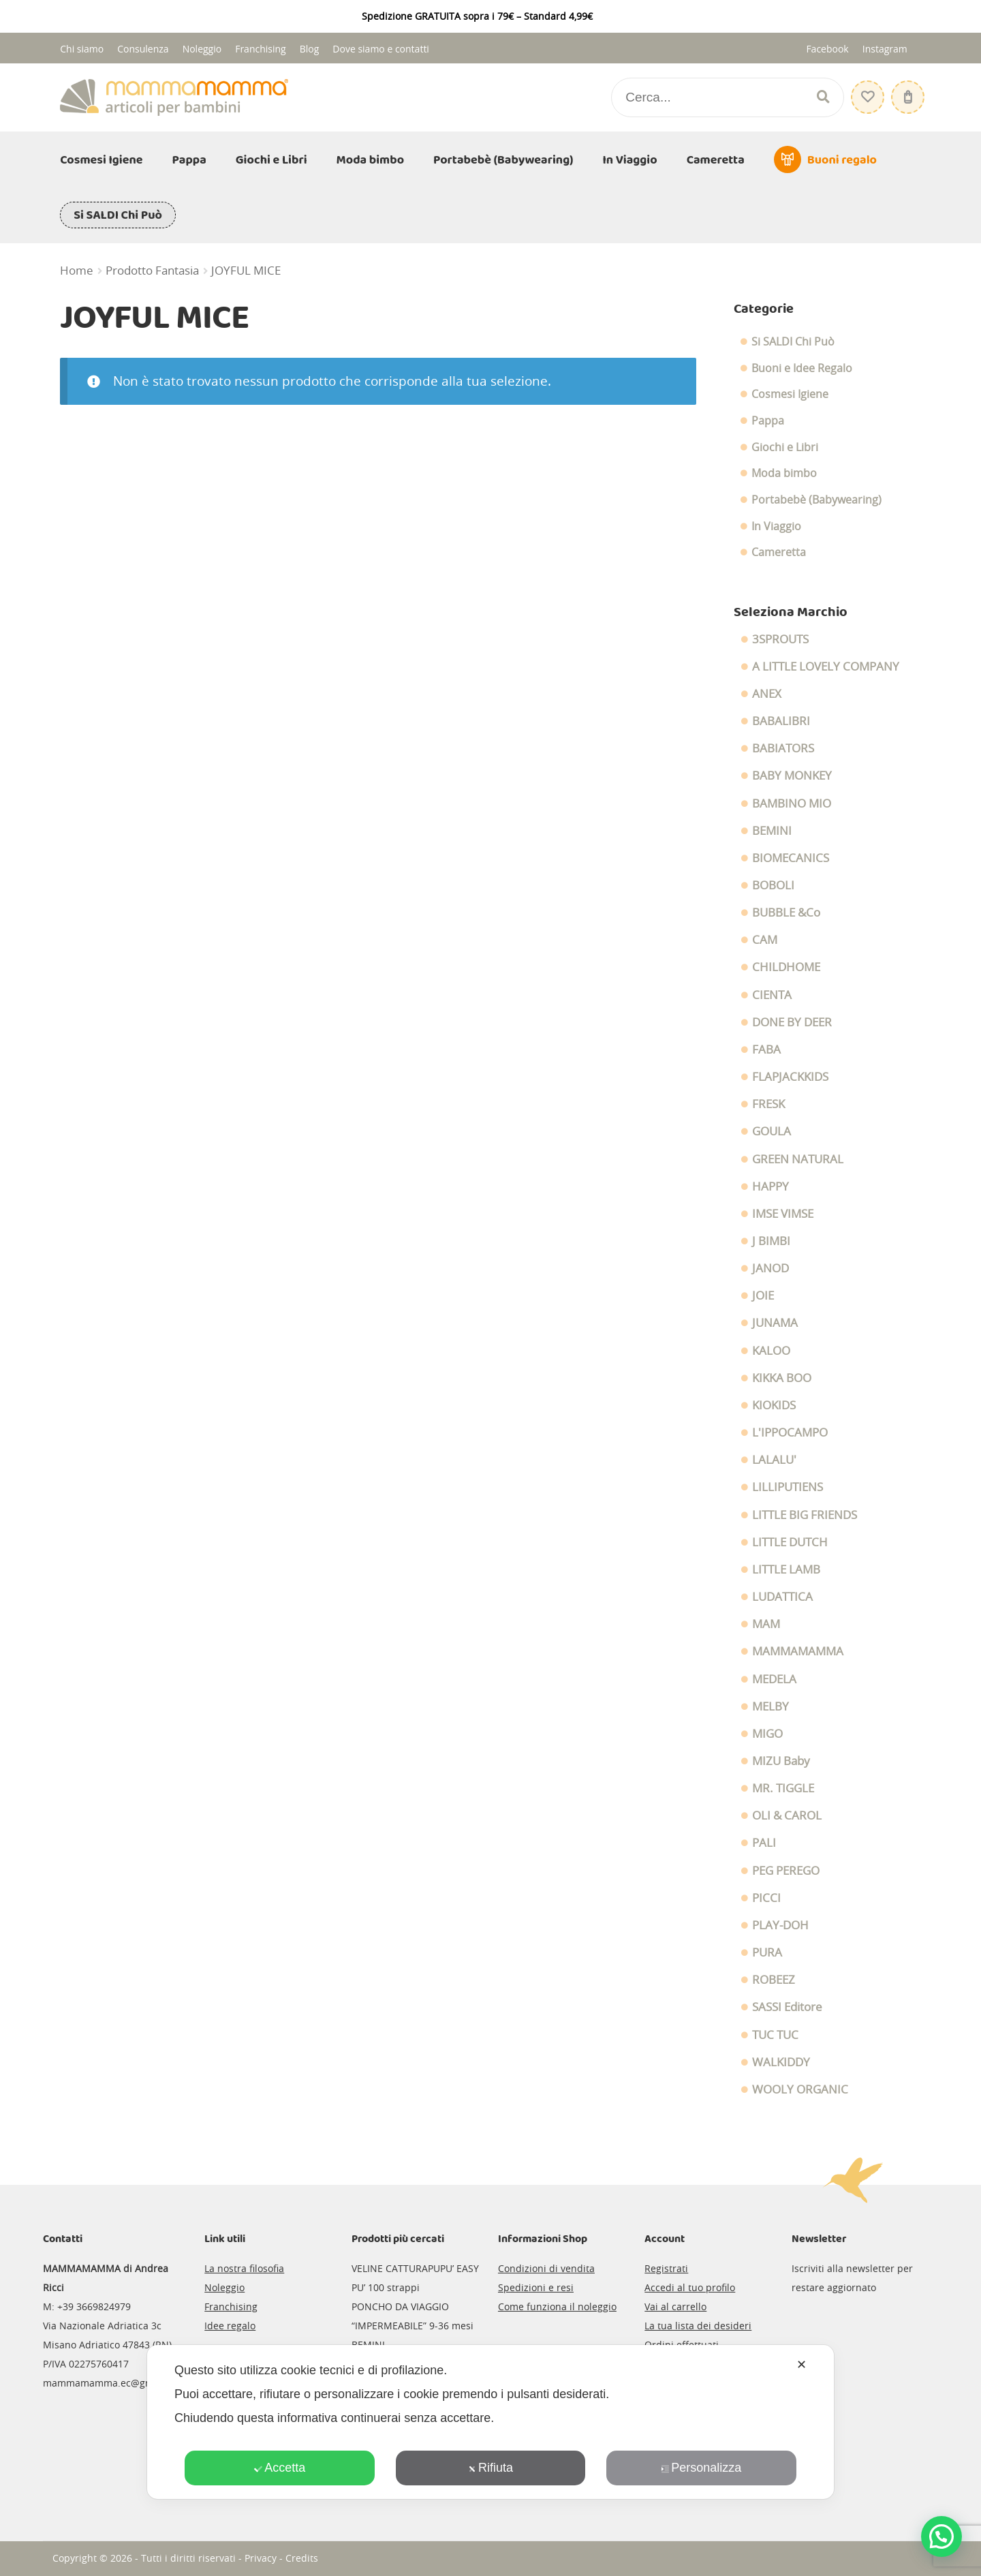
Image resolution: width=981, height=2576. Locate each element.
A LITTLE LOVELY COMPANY (825, 666)
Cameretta (716, 160)
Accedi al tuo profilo (689, 2287)
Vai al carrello (675, 2306)
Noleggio (202, 48)
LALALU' (774, 1459)
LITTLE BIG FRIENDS (804, 1514)
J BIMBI (771, 1240)
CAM (764, 939)
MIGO (767, 1733)
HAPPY (770, 1186)
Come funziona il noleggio (557, 2306)
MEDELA (774, 1679)
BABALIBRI (781, 721)
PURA (767, 1952)
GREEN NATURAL (797, 1159)
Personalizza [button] (701, 2467)
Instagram (884, 48)
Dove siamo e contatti (380, 48)
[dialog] (490, 2422)
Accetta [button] (279, 2467)
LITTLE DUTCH (790, 1542)
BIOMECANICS (790, 857)
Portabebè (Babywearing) (503, 160)
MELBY (770, 1706)
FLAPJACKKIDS (790, 1076)
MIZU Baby (781, 1760)
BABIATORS (783, 748)
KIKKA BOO (781, 1377)
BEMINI (772, 830)
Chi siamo (82, 48)
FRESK (768, 1104)
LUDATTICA (782, 1596)
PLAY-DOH (780, 1925)
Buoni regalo (842, 160)
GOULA (771, 1131)
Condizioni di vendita (546, 2268)
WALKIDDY (781, 2062)
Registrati (666, 2268)
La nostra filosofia (244, 2268)
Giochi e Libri (271, 160)
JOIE (763, 1295)
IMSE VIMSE (782, 1213)
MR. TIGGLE (783, 1788)
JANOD (770, 1268)
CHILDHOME (786, 967)
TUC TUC (775, 2034)
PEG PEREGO (786, 1870)
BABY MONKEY (792, 775)
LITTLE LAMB (786, 1569)
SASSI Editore (787, 2006)
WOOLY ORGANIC (800, 2089)
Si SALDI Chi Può (118, 215)
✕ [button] (801, 2365)
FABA (766, 1049)
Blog (310, 48)
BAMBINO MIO (791, 803)
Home (76, 270)
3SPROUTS (780, 639)
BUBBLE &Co (786, 912)
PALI (764, 1842)
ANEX (766, 693)
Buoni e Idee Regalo (801, 368)
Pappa (189, 160)
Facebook (827, 48)
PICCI (766, 1897)
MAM (766, 1623)
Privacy (261, 2557)
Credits (301, 2557)
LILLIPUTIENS (787, 1486)
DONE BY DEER (792, 1022)
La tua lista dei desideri (697, 2325)
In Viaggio (630, 160)
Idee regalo (229, 2325)
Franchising (260, 48)
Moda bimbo (371, 160)
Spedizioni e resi (536, 2287)
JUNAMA (775, 1322)
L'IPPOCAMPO (790, 1432)
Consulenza (142, 48)
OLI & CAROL (787, 1815)
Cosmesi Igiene (101, 160)
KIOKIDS (774, 1405)
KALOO (771, 1350)
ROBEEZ (773, 1979)
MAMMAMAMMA (797, 1651)
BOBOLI (773, 885)
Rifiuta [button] (490, 2467)
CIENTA (772, 994)
